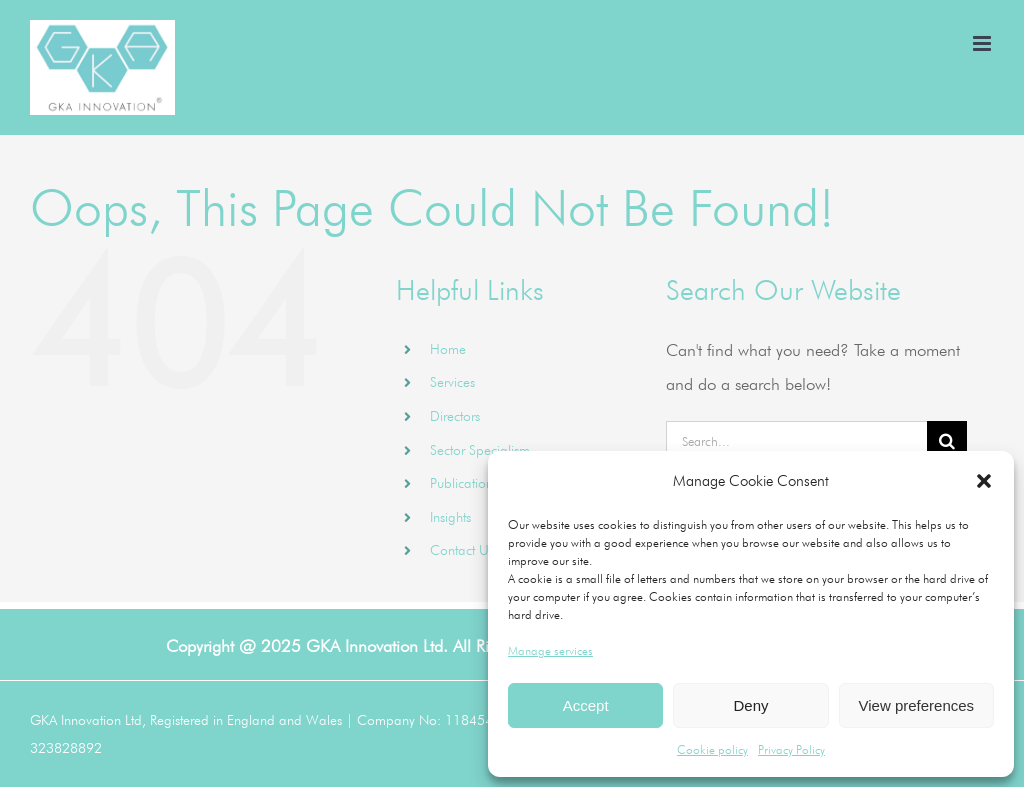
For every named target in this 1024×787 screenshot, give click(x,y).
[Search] (947, 441)
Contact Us (462, 550)
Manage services (550, 650)
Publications (464, 483)
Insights (450, 517)
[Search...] (796, 441)
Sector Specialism (480, 450)
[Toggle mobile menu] (983, 43)
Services (452, 382)
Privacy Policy (791, 749)
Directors (455, 416)
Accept (586, 705)
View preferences (917, 705)
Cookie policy (712, 749)
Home (448, 349)
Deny (750, 705)
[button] (984, 481)
